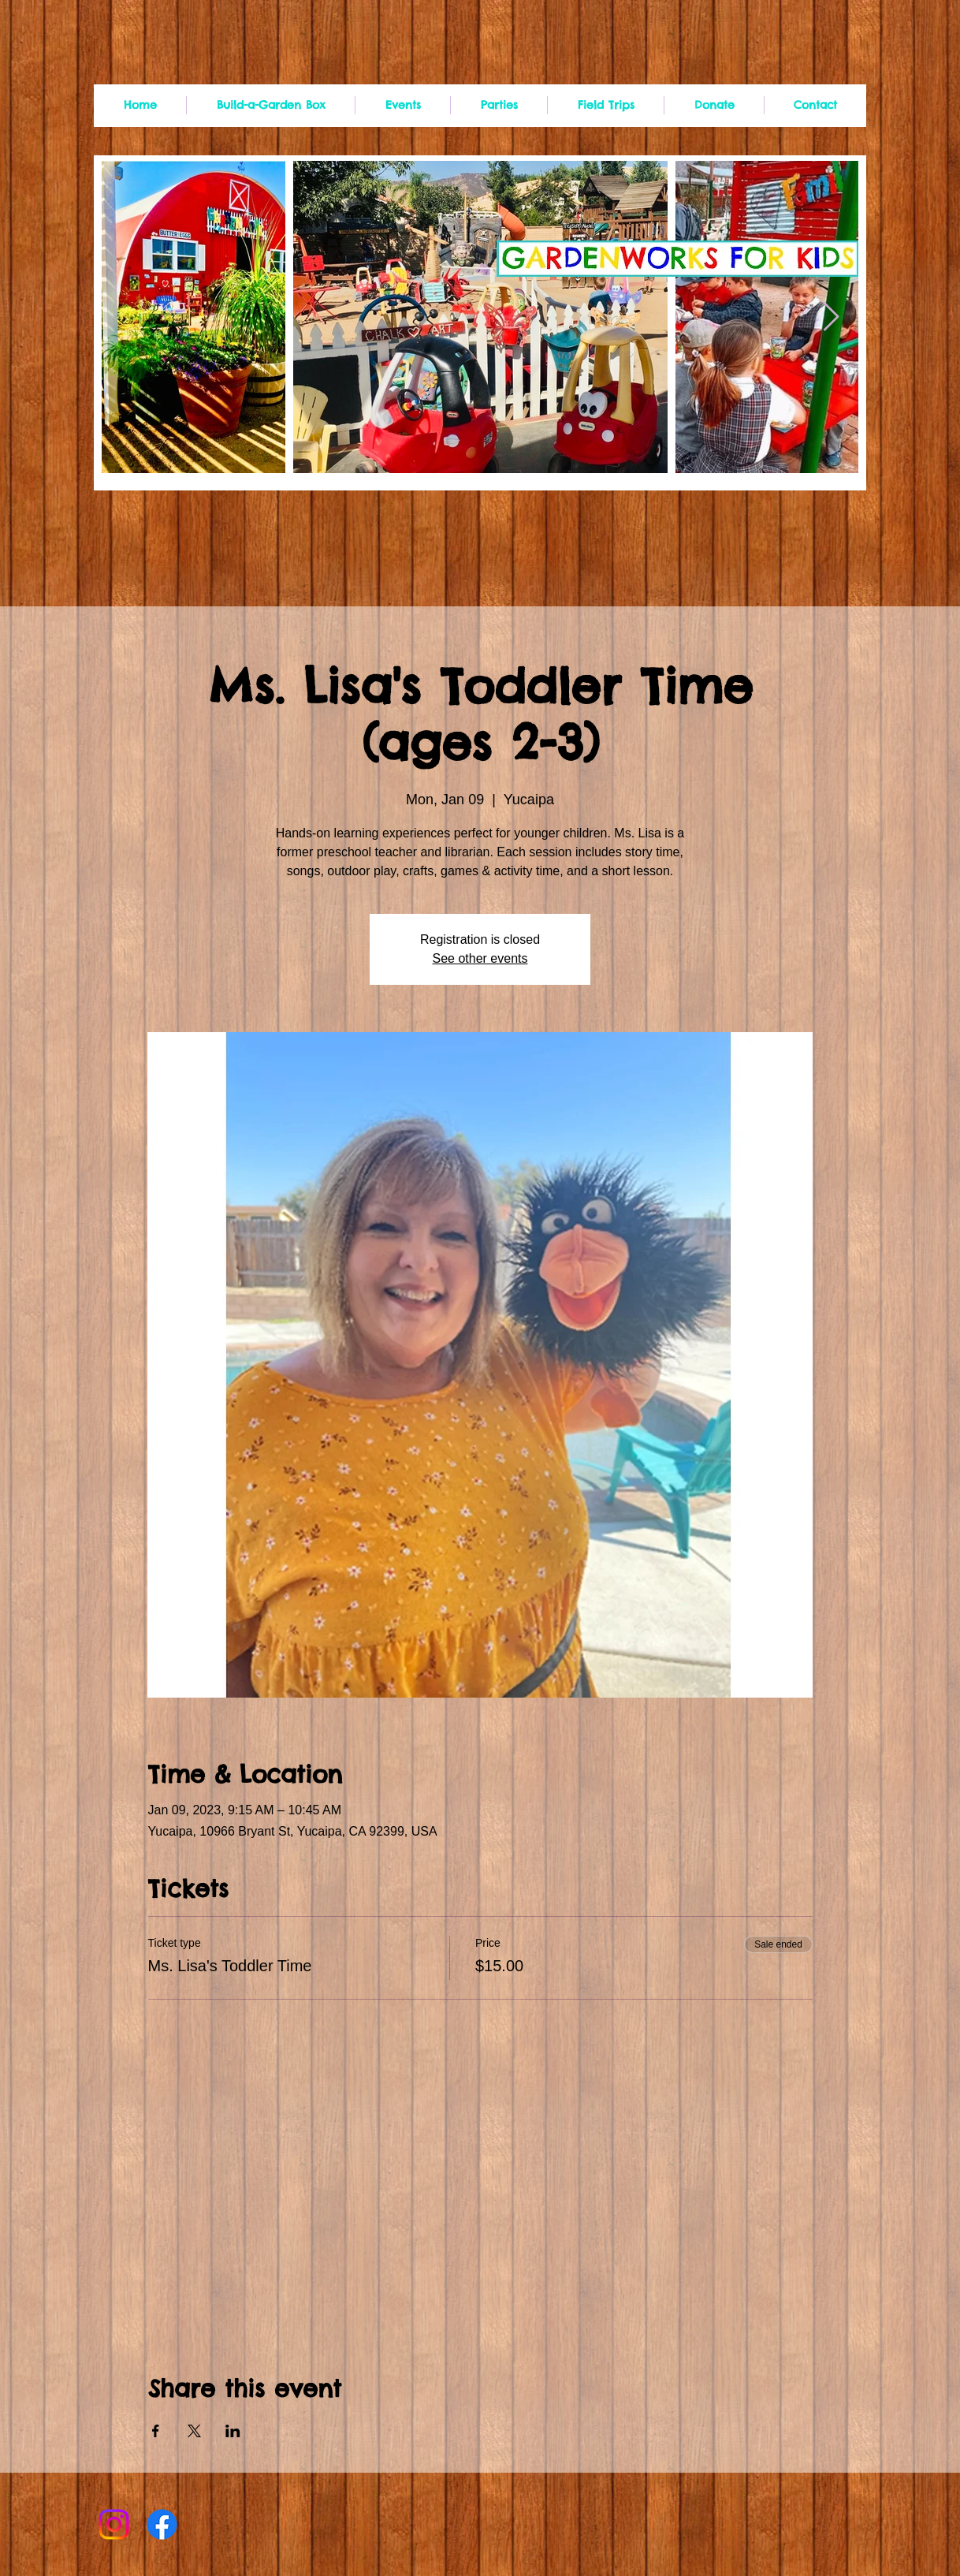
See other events (480, 958)
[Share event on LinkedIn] (232, 2431)
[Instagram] (114, 2524)
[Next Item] (831, 317)
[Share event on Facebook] (155, 2431)
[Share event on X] (194, 2431)
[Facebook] (162, 2524)
